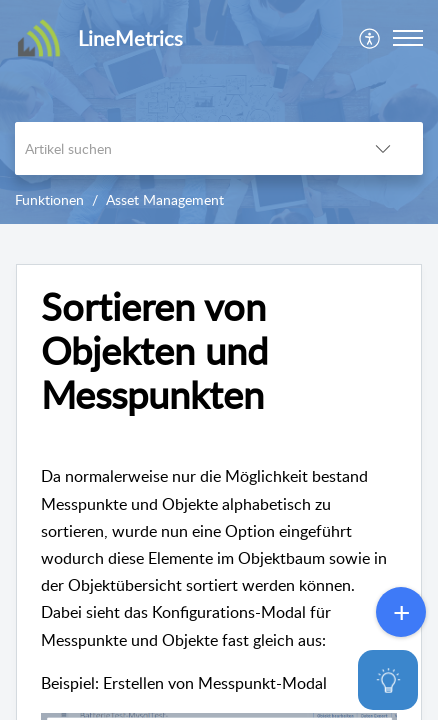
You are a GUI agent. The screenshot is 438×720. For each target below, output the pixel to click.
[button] (370, 38)
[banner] (219, 112)
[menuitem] (370, 38)
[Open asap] (398, 680)
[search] (179, 148)
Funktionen (49, 199)
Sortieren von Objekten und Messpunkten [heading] (154, 350)
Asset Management (165, 199)
